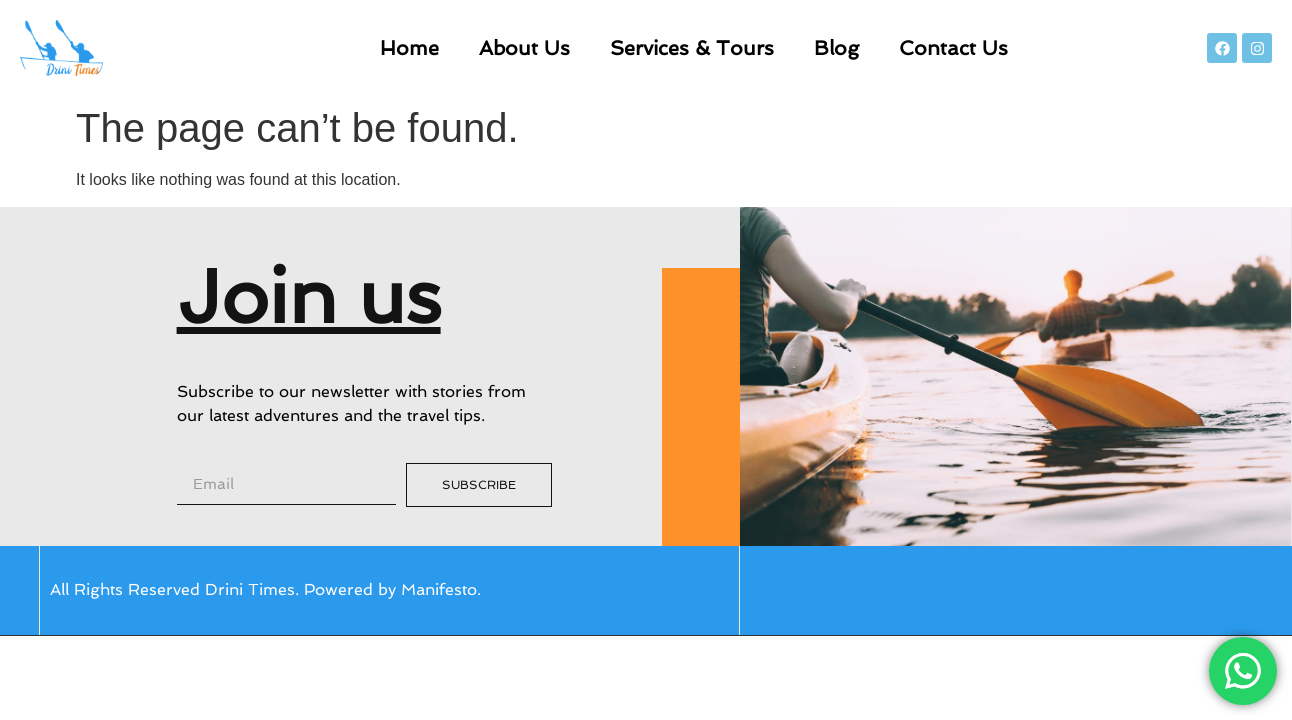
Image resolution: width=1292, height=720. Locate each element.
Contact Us (953, 48)
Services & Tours (692, 48)
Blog (836, 48)
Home (409, 48)
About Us (524, 48)
